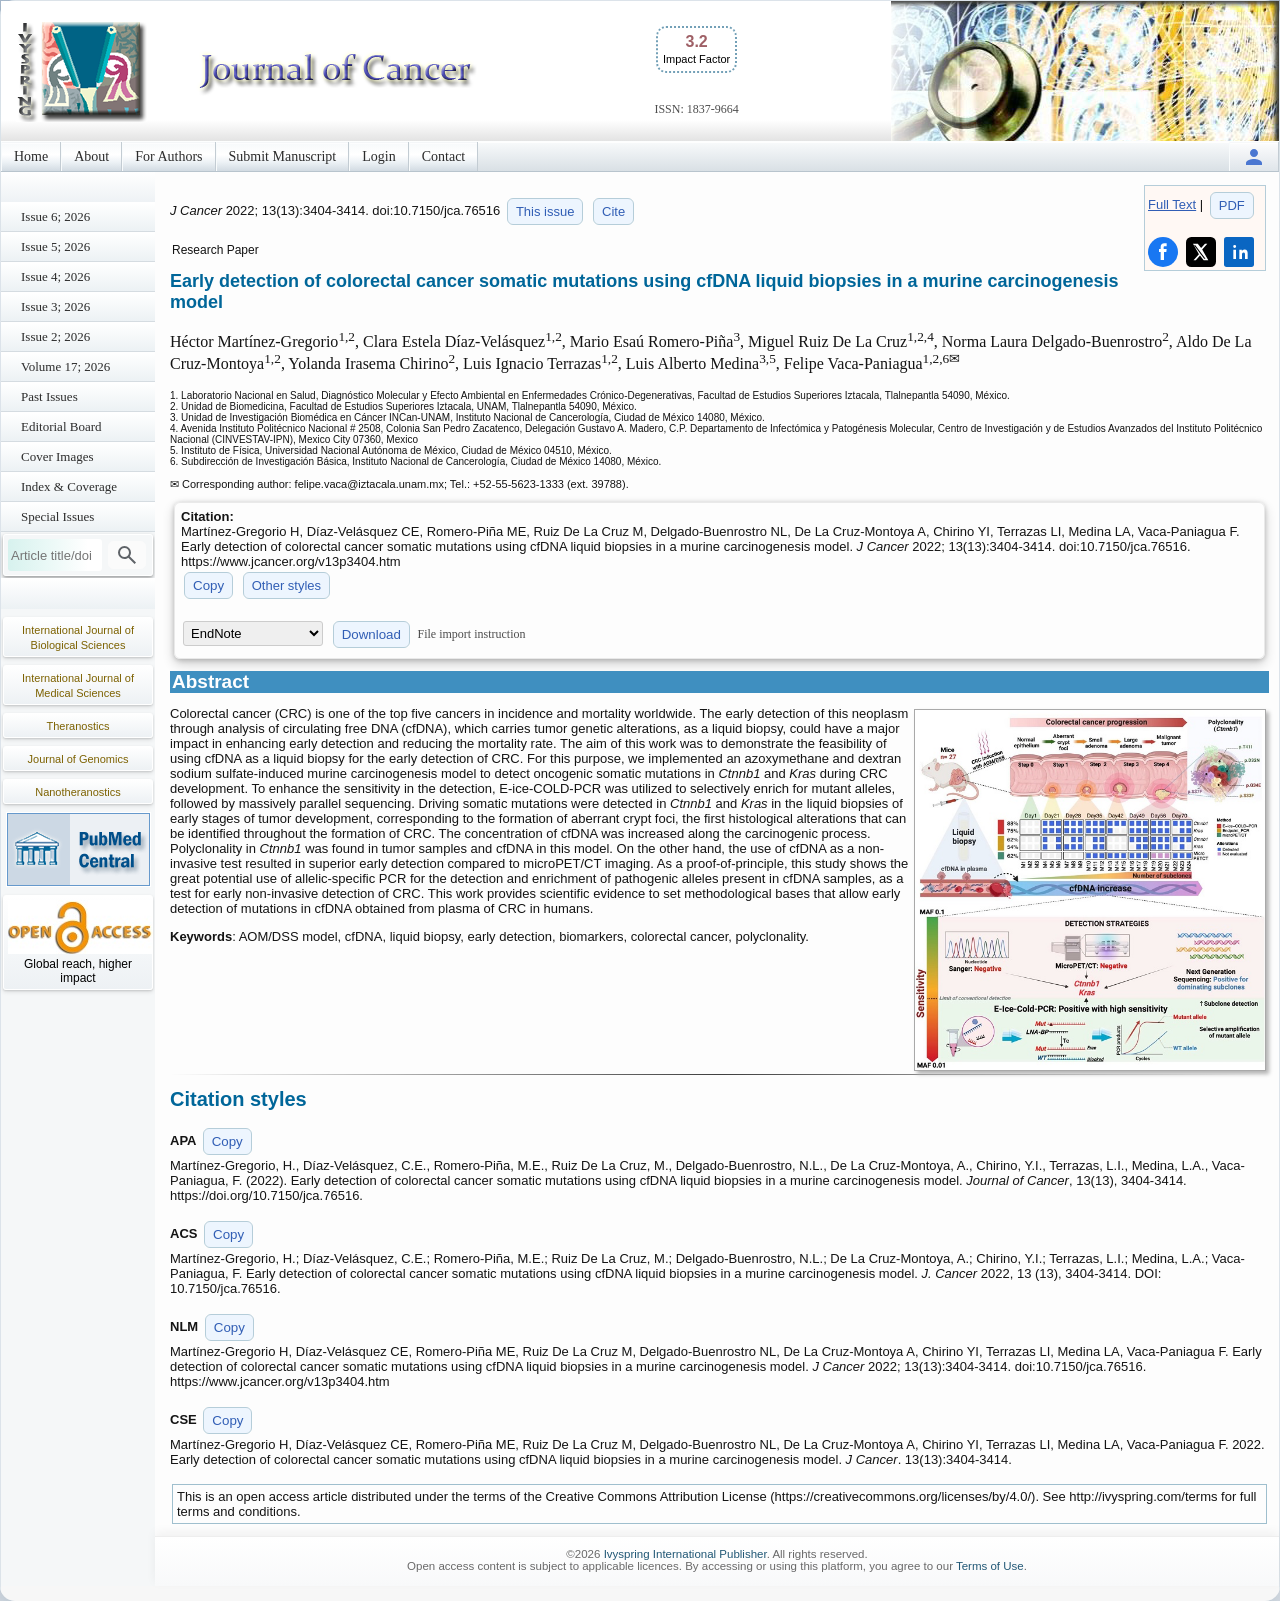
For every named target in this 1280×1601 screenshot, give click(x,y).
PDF (1232, 205)
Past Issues (49, 396)
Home (31, 156)
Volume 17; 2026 (65, 366)
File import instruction (472, 634)
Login (378, 156)
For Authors (168, 156)
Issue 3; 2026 (55, 306)
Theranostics (78, 726)
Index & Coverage (69, 486)
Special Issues (57, 516)
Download (371, 634)
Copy (208, 585)
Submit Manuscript (283, 156)
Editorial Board (61, 426)
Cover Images (57, 456)
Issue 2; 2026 (55, 336)
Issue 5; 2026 (55, 246)
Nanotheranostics (78, 792)
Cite (613, 211)
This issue (545, 211)
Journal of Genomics (78, 759)
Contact (444, 156)
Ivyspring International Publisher (685, 1554)
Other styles (286, 585)
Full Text (1172, 204)
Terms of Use (990, 1566)
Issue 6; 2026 (55, 216)
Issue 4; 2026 (55, 276)
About (91, 156)
